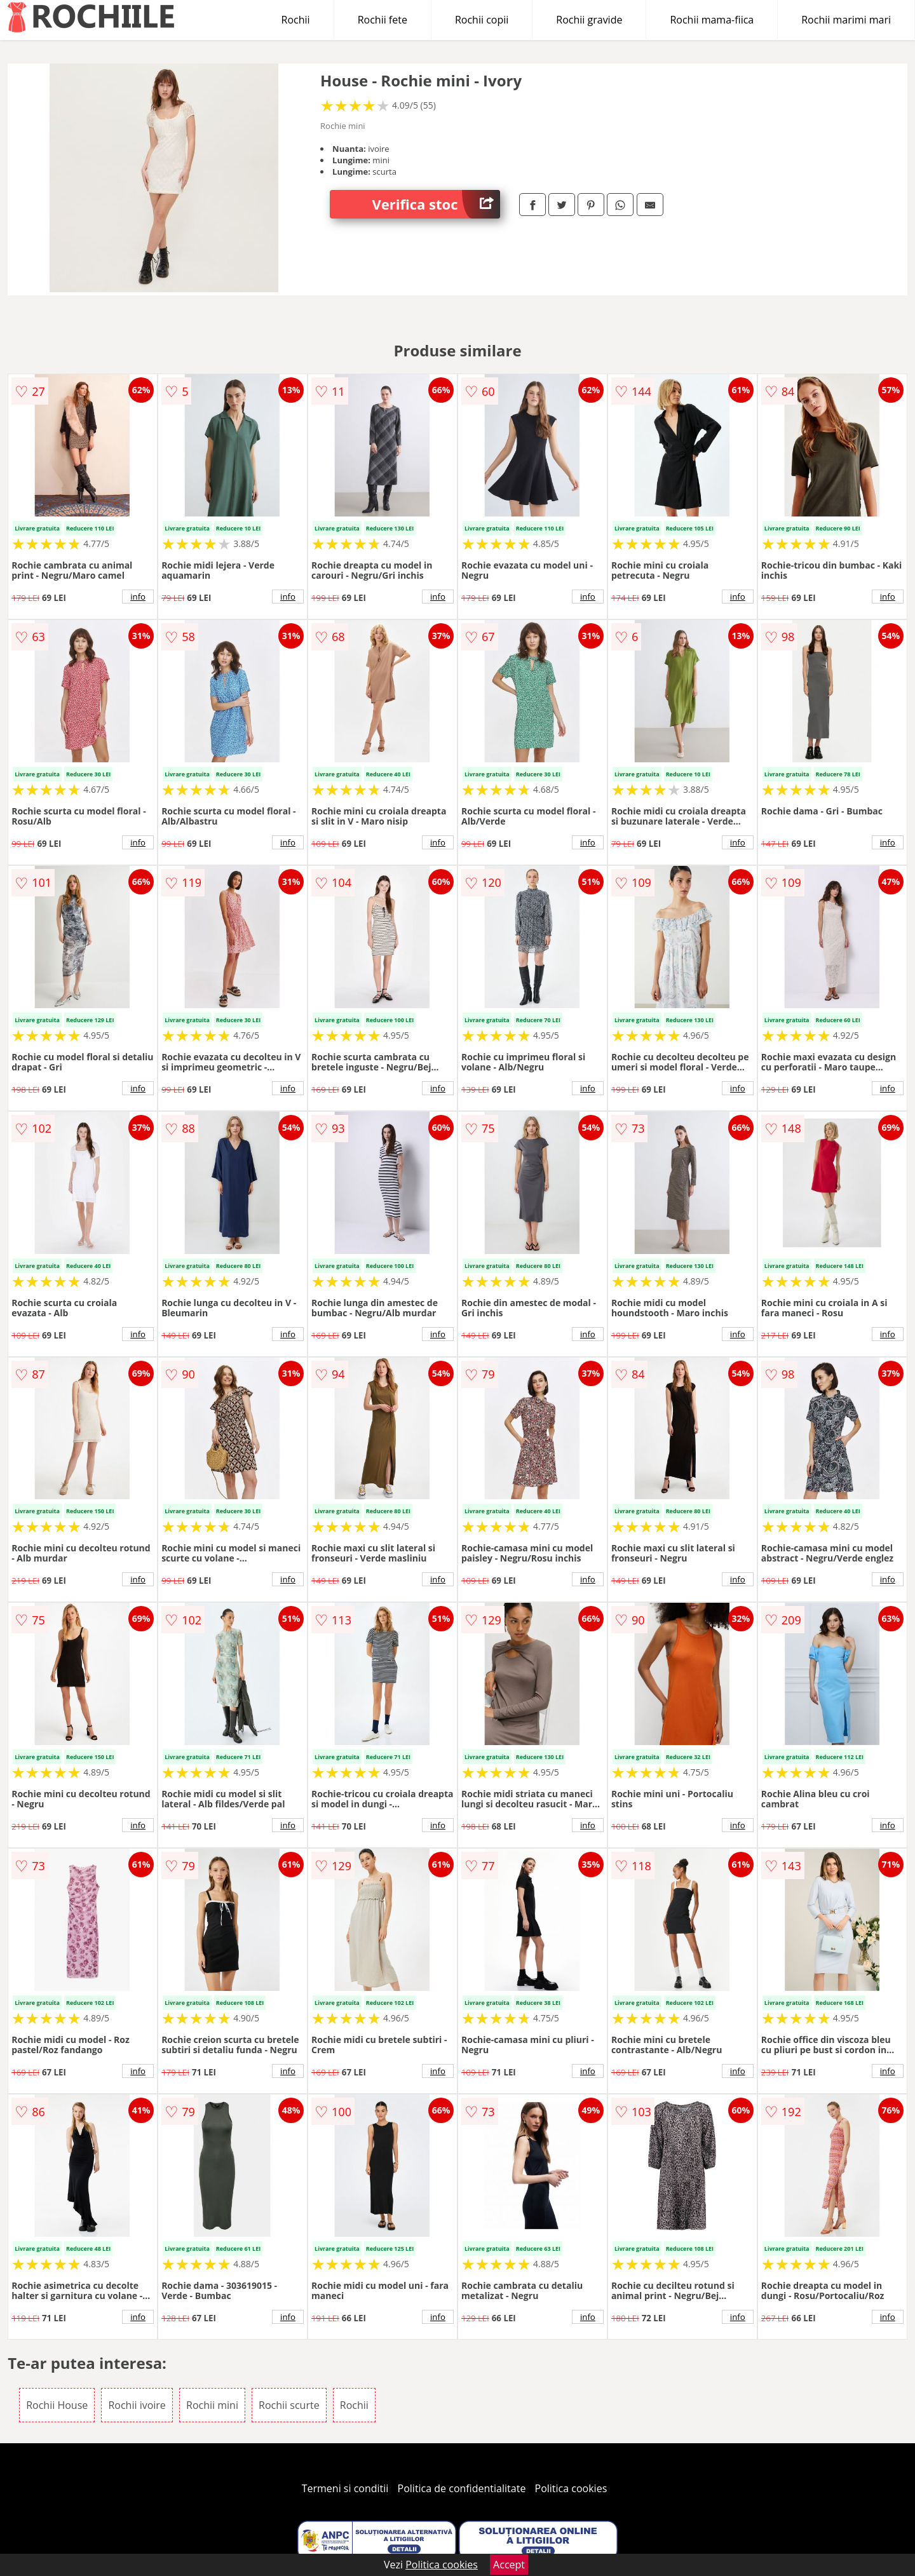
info (138, 596)
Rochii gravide (589, 20)
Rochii (295, 20)
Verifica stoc (436, 204)
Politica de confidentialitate (462, 2488)
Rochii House (57, 2405)
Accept (509, 2565)
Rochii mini (212, 2405)
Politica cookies (571, 2488)
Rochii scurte (289, 2405)
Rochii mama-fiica (712, 20)
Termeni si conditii (345, 2488)
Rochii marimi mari (846, 20)
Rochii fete (382, 20)
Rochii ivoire (136, 2405)
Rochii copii (481, 20)
